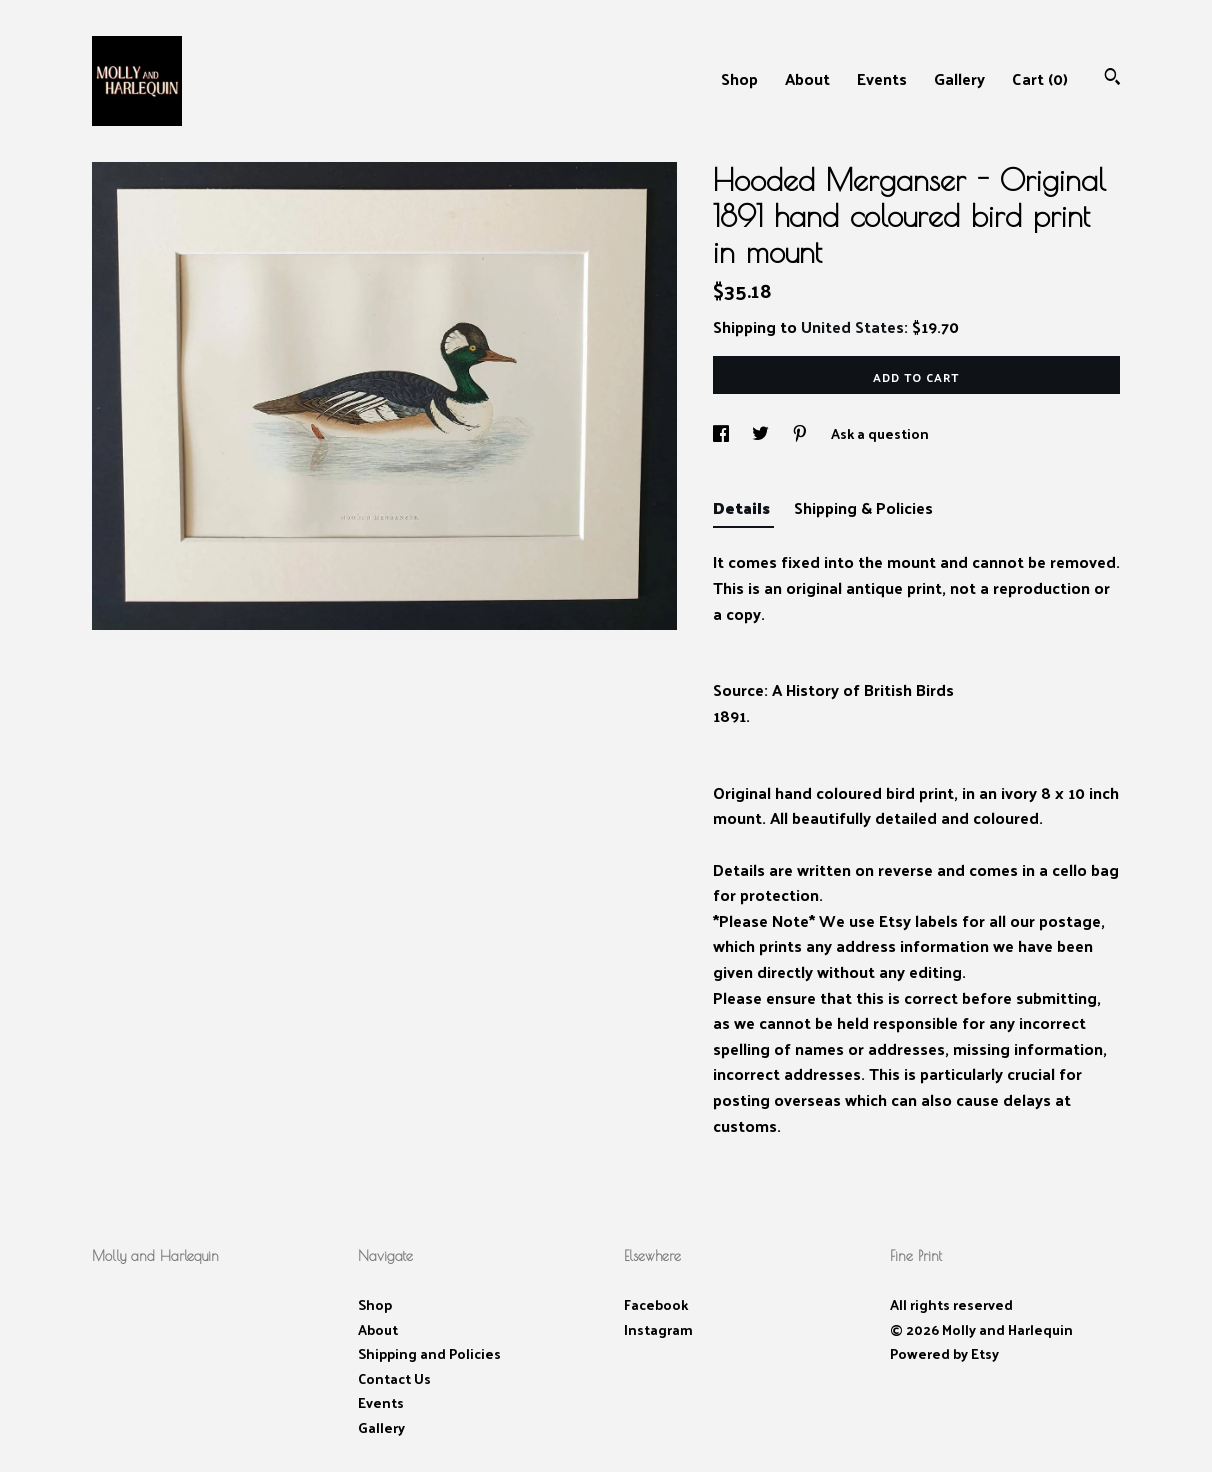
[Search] (1112, 78)
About (807, 78)
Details (743, 507)
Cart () (1040, 78)
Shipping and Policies (429, 1353)
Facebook (656, 1304)
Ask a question (880, 433)
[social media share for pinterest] (801, 433)
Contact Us (394, 1378)
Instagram (658, 1329)
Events (882, 78)
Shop (739, 78)
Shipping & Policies (863, 507)
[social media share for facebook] (722, 433)
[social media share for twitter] (762, 433)
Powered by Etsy (944, 1353)
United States (852, 326)
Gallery (959, 78)
